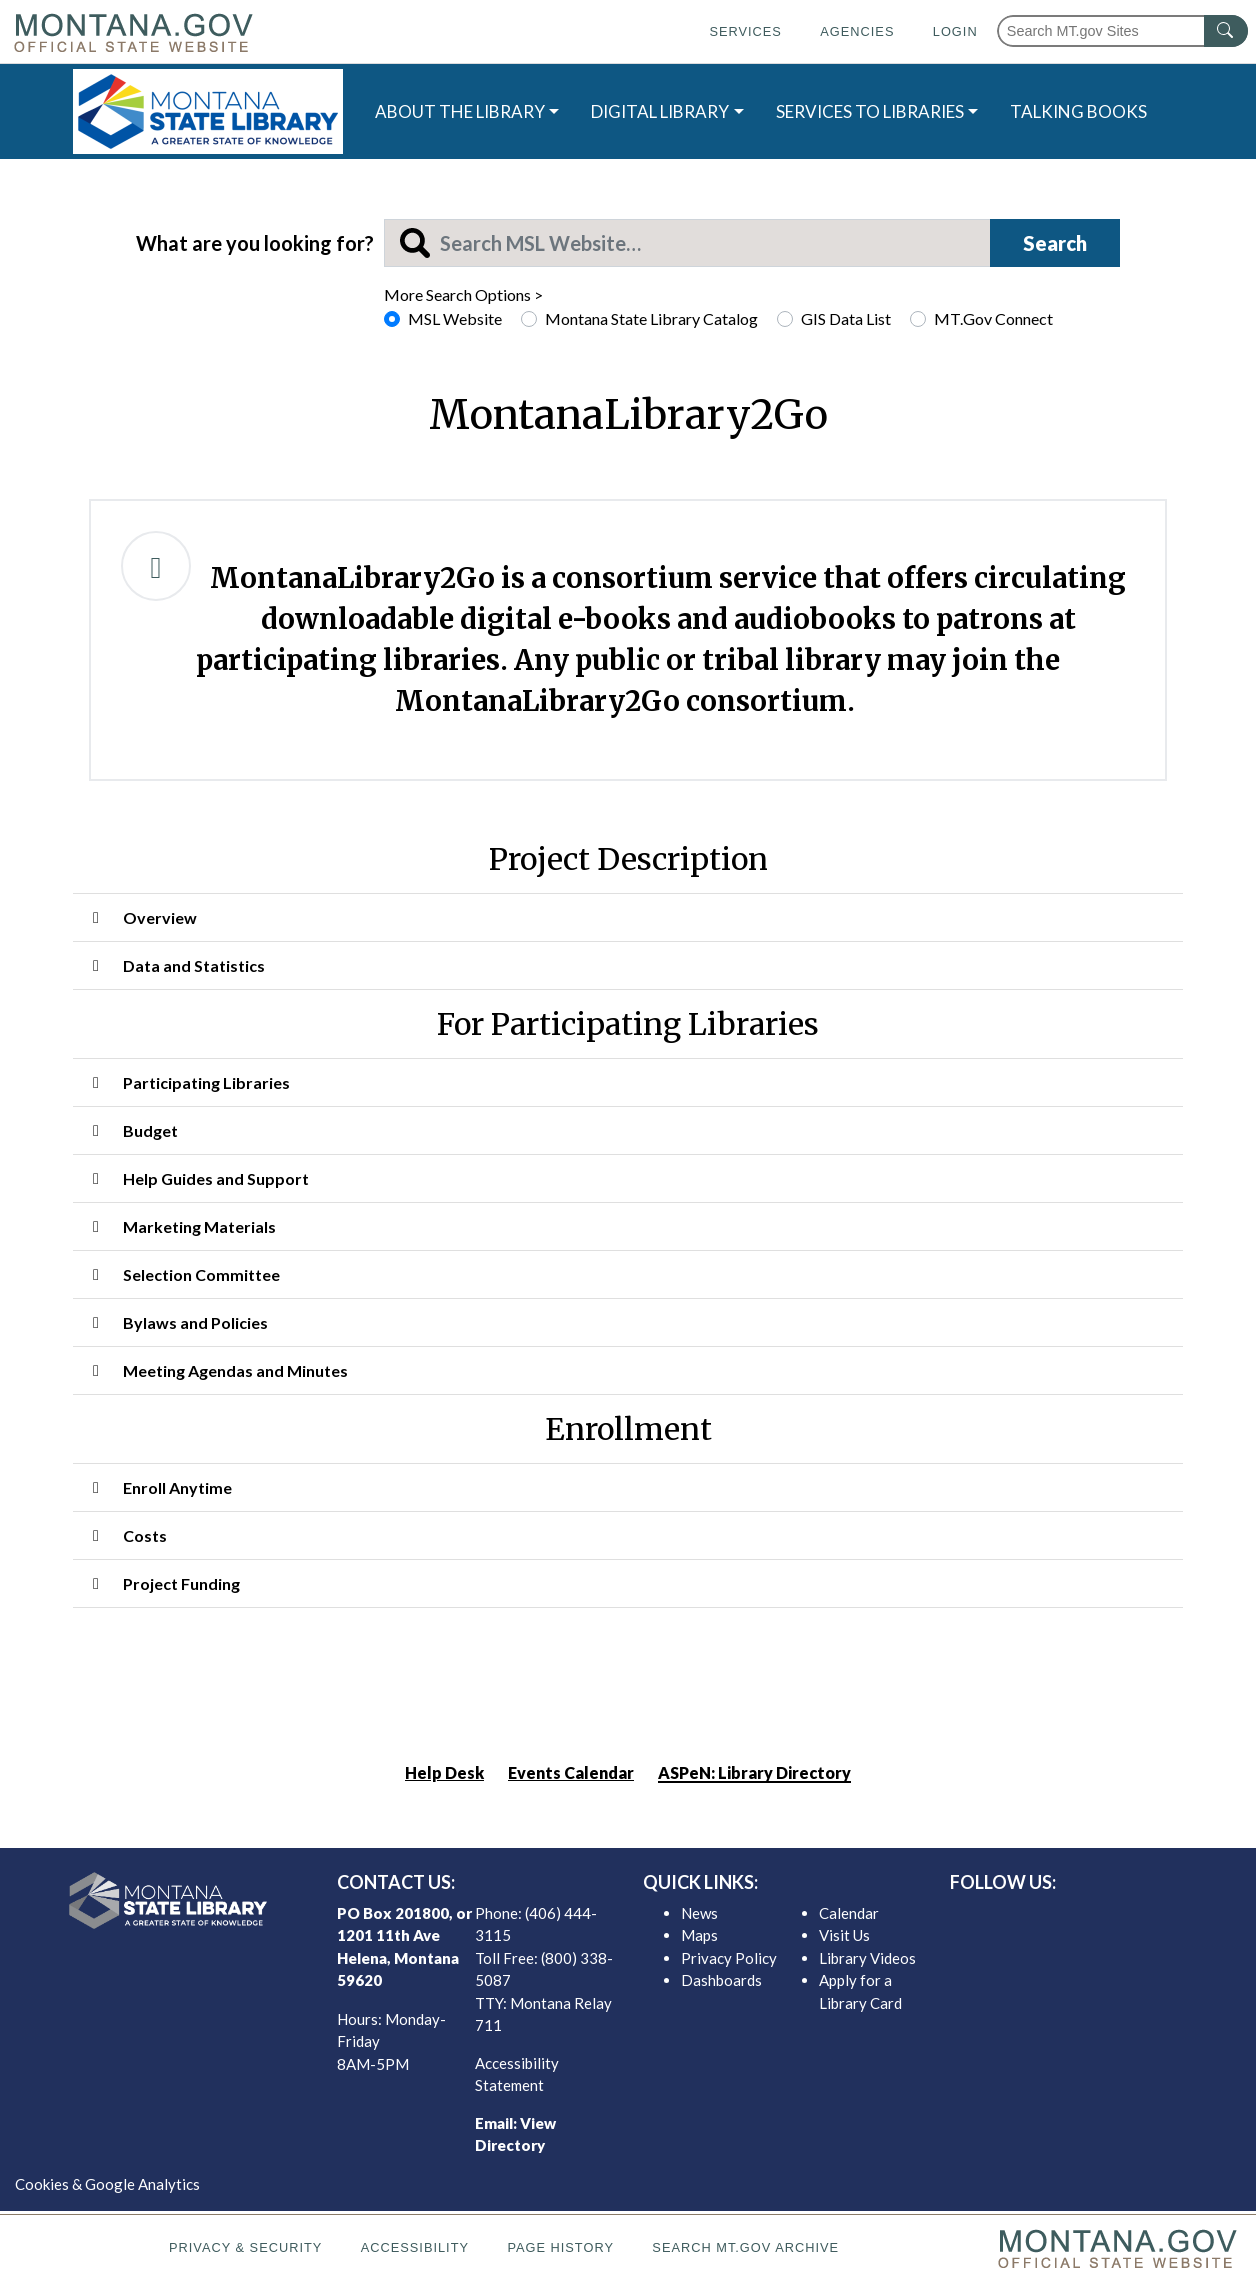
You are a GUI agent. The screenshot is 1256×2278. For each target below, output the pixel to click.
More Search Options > (463, 294)
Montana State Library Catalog (651, 318)
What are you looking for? (255, 243)
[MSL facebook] (1040, 1918)
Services (745, 31)
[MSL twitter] (1072, 1918)
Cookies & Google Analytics (107, 2184)
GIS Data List (846, 318)
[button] (628, 918)
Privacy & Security (245, 2247)
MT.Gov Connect (993, 318)
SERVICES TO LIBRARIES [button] (870, 111)
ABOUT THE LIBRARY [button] (460, 111)
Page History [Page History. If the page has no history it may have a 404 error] (560, 2247)
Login (955, 31)
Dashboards (721, 1980)
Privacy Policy (729, 1958)
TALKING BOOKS (1078, 111)
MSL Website (455, 318)
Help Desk (444, 1772)
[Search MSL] (688, 243)
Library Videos (867, 1958)
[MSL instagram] (1104, 1918)
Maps (699, 1935)
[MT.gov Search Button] (1226, 31)
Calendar (849, 1913)
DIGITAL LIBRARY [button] (660, 111)
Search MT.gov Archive (745, 2247)
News (699, 1913)
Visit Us (844, 1935)
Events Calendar (571, 1772)
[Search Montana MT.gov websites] (1122, 31)
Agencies (857, 31)
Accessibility (415, 2247)
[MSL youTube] (1136, 1918)
